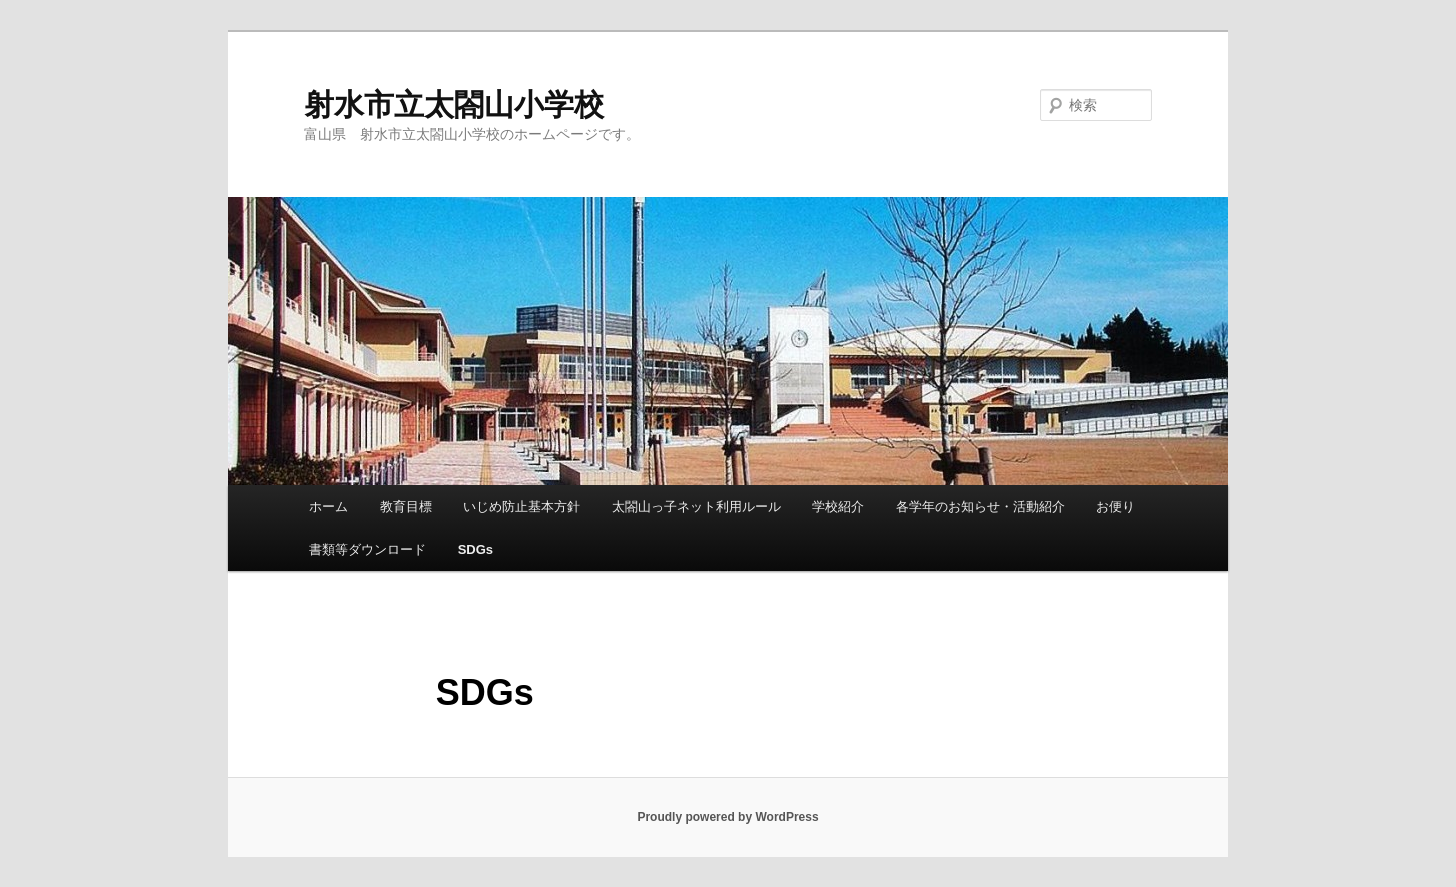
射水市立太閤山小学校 (454, 104)
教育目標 (406, 506)
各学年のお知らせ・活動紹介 (980, 506)
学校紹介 (838, 506)
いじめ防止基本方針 (521, 506)
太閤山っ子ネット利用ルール (696, 506)
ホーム (328, 506)
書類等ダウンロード (367, 549)
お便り (1115, 506)
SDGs (475, 549)
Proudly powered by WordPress (727, 817)
